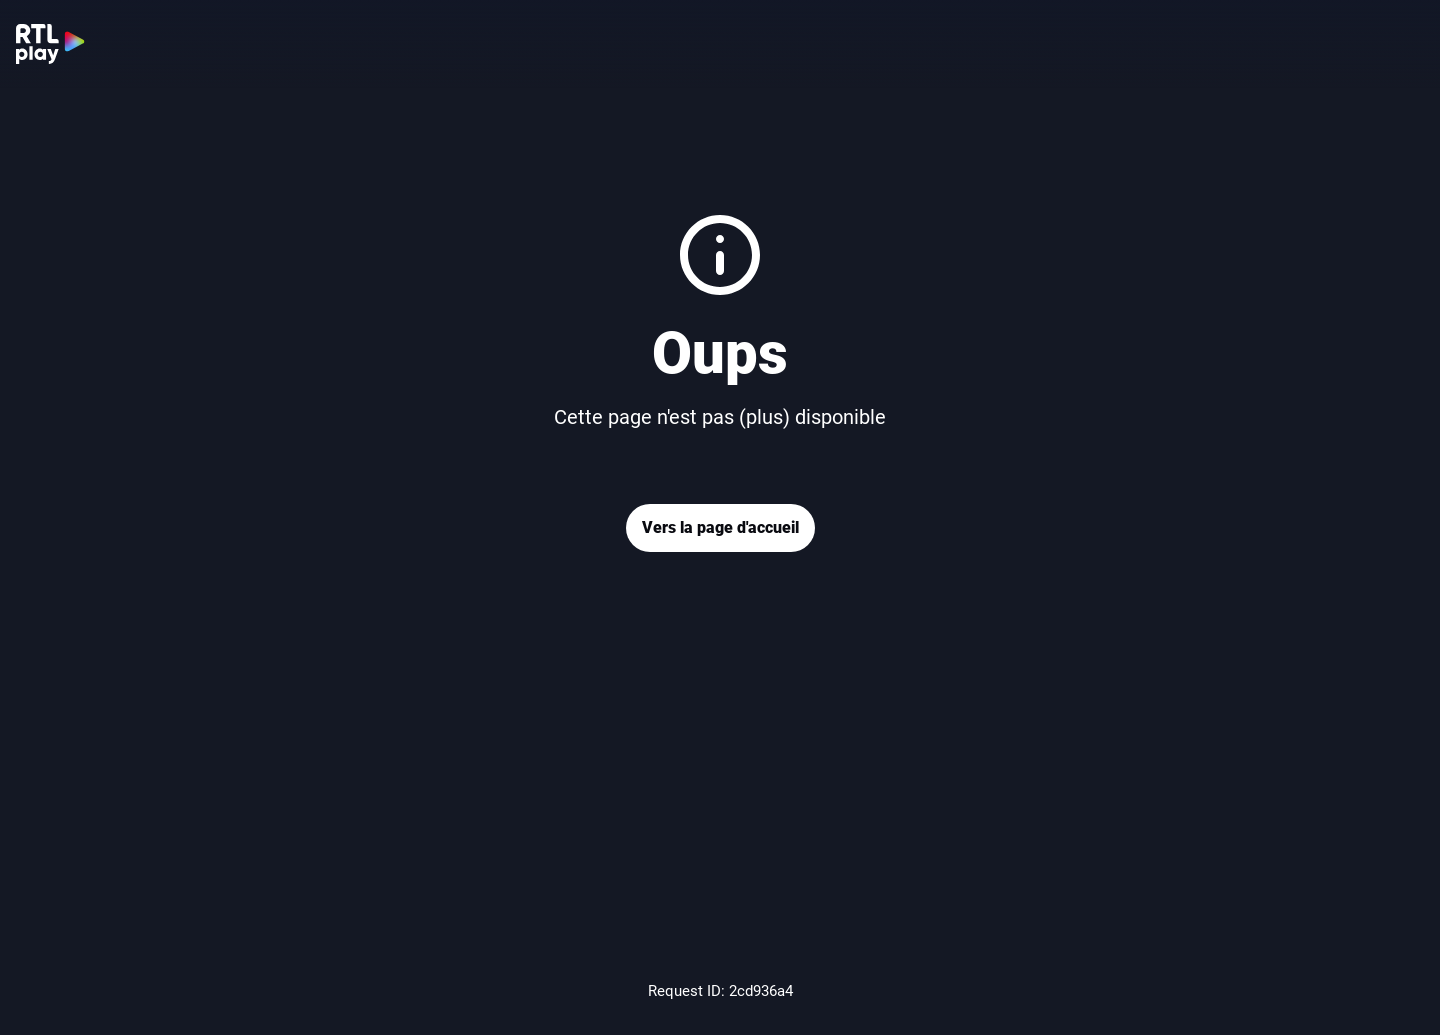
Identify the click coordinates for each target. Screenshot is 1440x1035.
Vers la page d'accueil (720, 527)
